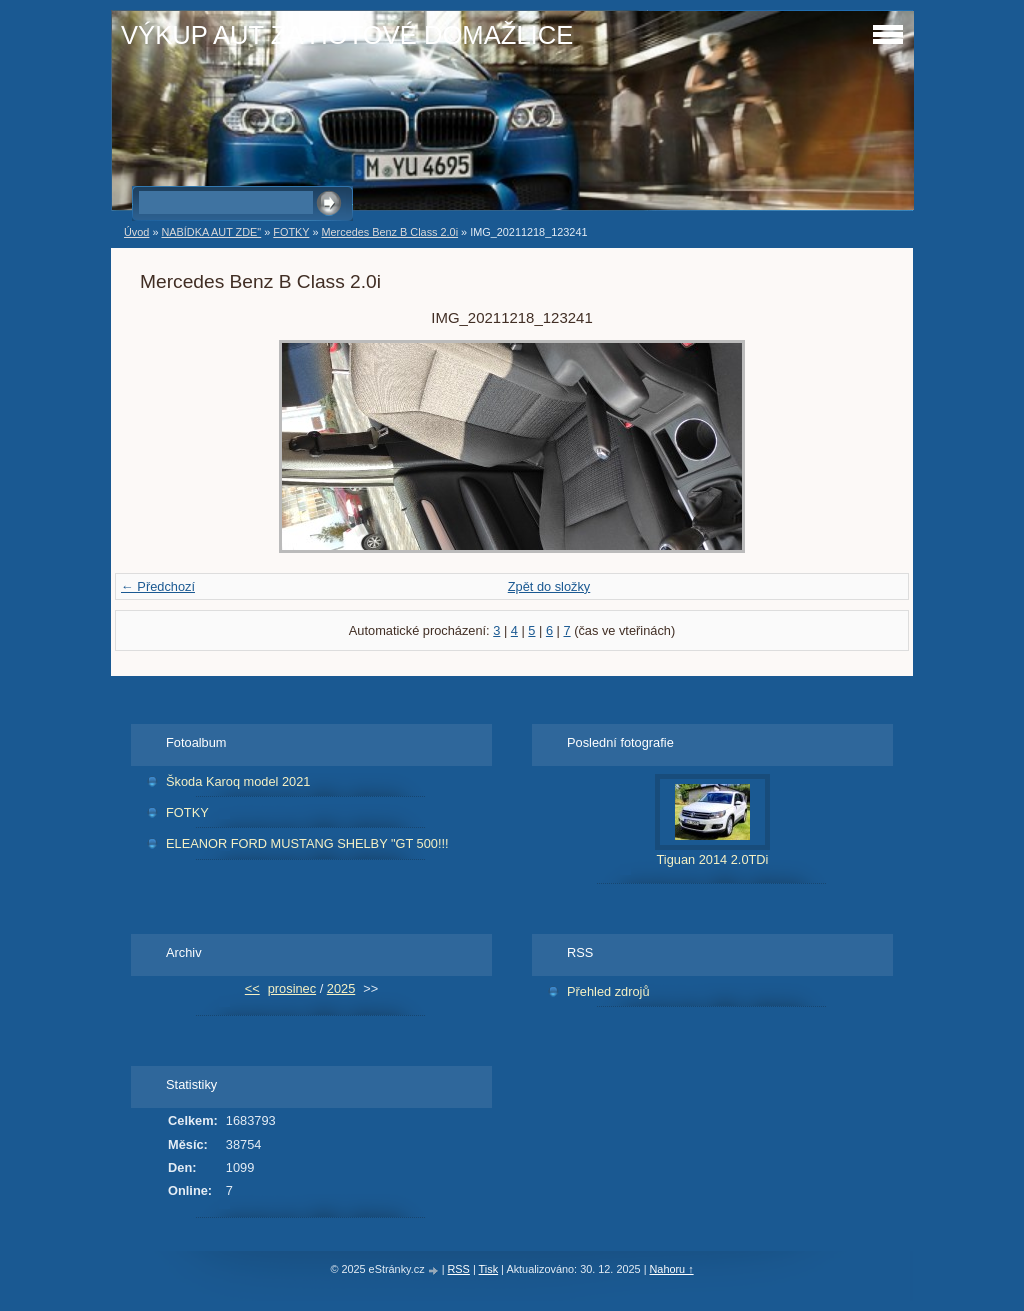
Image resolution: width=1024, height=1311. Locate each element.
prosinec (292, 988)
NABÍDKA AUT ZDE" (211, 232)
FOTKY (291, 232)
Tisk (489, 1269)
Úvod (136, 232)
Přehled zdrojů (608, 991)
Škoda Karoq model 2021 (238, 781)
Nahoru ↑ (671, 1269)
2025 (341, 988)
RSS (459, 1269)
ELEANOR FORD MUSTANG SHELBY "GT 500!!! (307, 843)
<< (252, 988)
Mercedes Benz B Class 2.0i (389, 232)
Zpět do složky (549, 586)
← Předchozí (158, 586)
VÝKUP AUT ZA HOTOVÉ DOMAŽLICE (347, 35)
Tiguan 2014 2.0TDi (713, 859)
